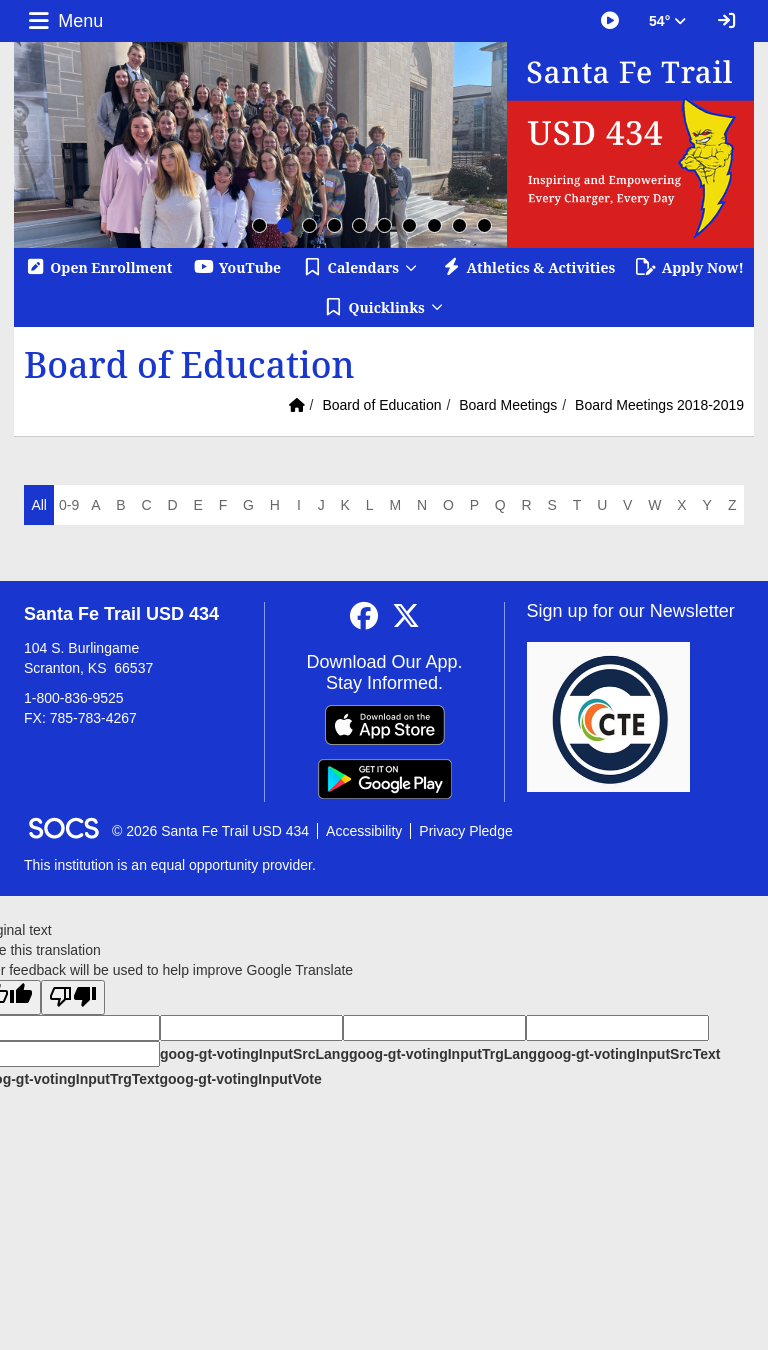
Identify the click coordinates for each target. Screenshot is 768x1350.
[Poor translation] (73, 997)
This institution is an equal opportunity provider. (170, 865)
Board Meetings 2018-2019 (659, 405)
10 (484, 225)
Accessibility (364, 831)
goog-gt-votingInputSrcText (628, 1054)
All (39, 505)
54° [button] (667, 21)
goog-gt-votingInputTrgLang (443, 1054)
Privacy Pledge (465, 831)
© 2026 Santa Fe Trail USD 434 (210, 831)
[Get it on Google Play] (385, 779)
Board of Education (381, 405)
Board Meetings (508, 405)
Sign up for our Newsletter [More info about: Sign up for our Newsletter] (631, 611)
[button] (360, 268)
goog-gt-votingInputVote (240, 1079)
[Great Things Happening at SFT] (610, 21)
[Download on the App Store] (385, 725)
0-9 (69, 505)
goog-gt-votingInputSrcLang (254, 1054)
